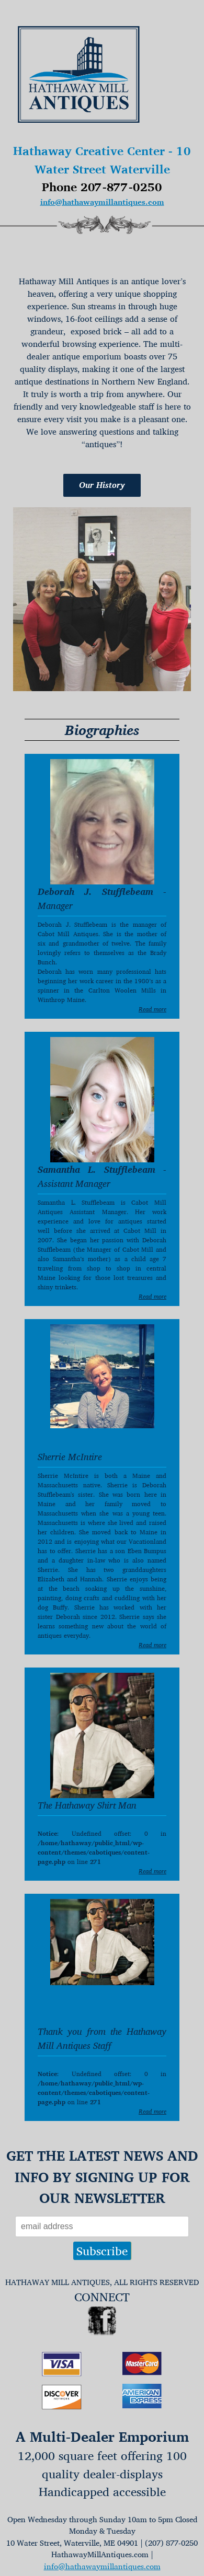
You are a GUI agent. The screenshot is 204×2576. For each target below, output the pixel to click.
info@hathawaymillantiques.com (102, 202)
